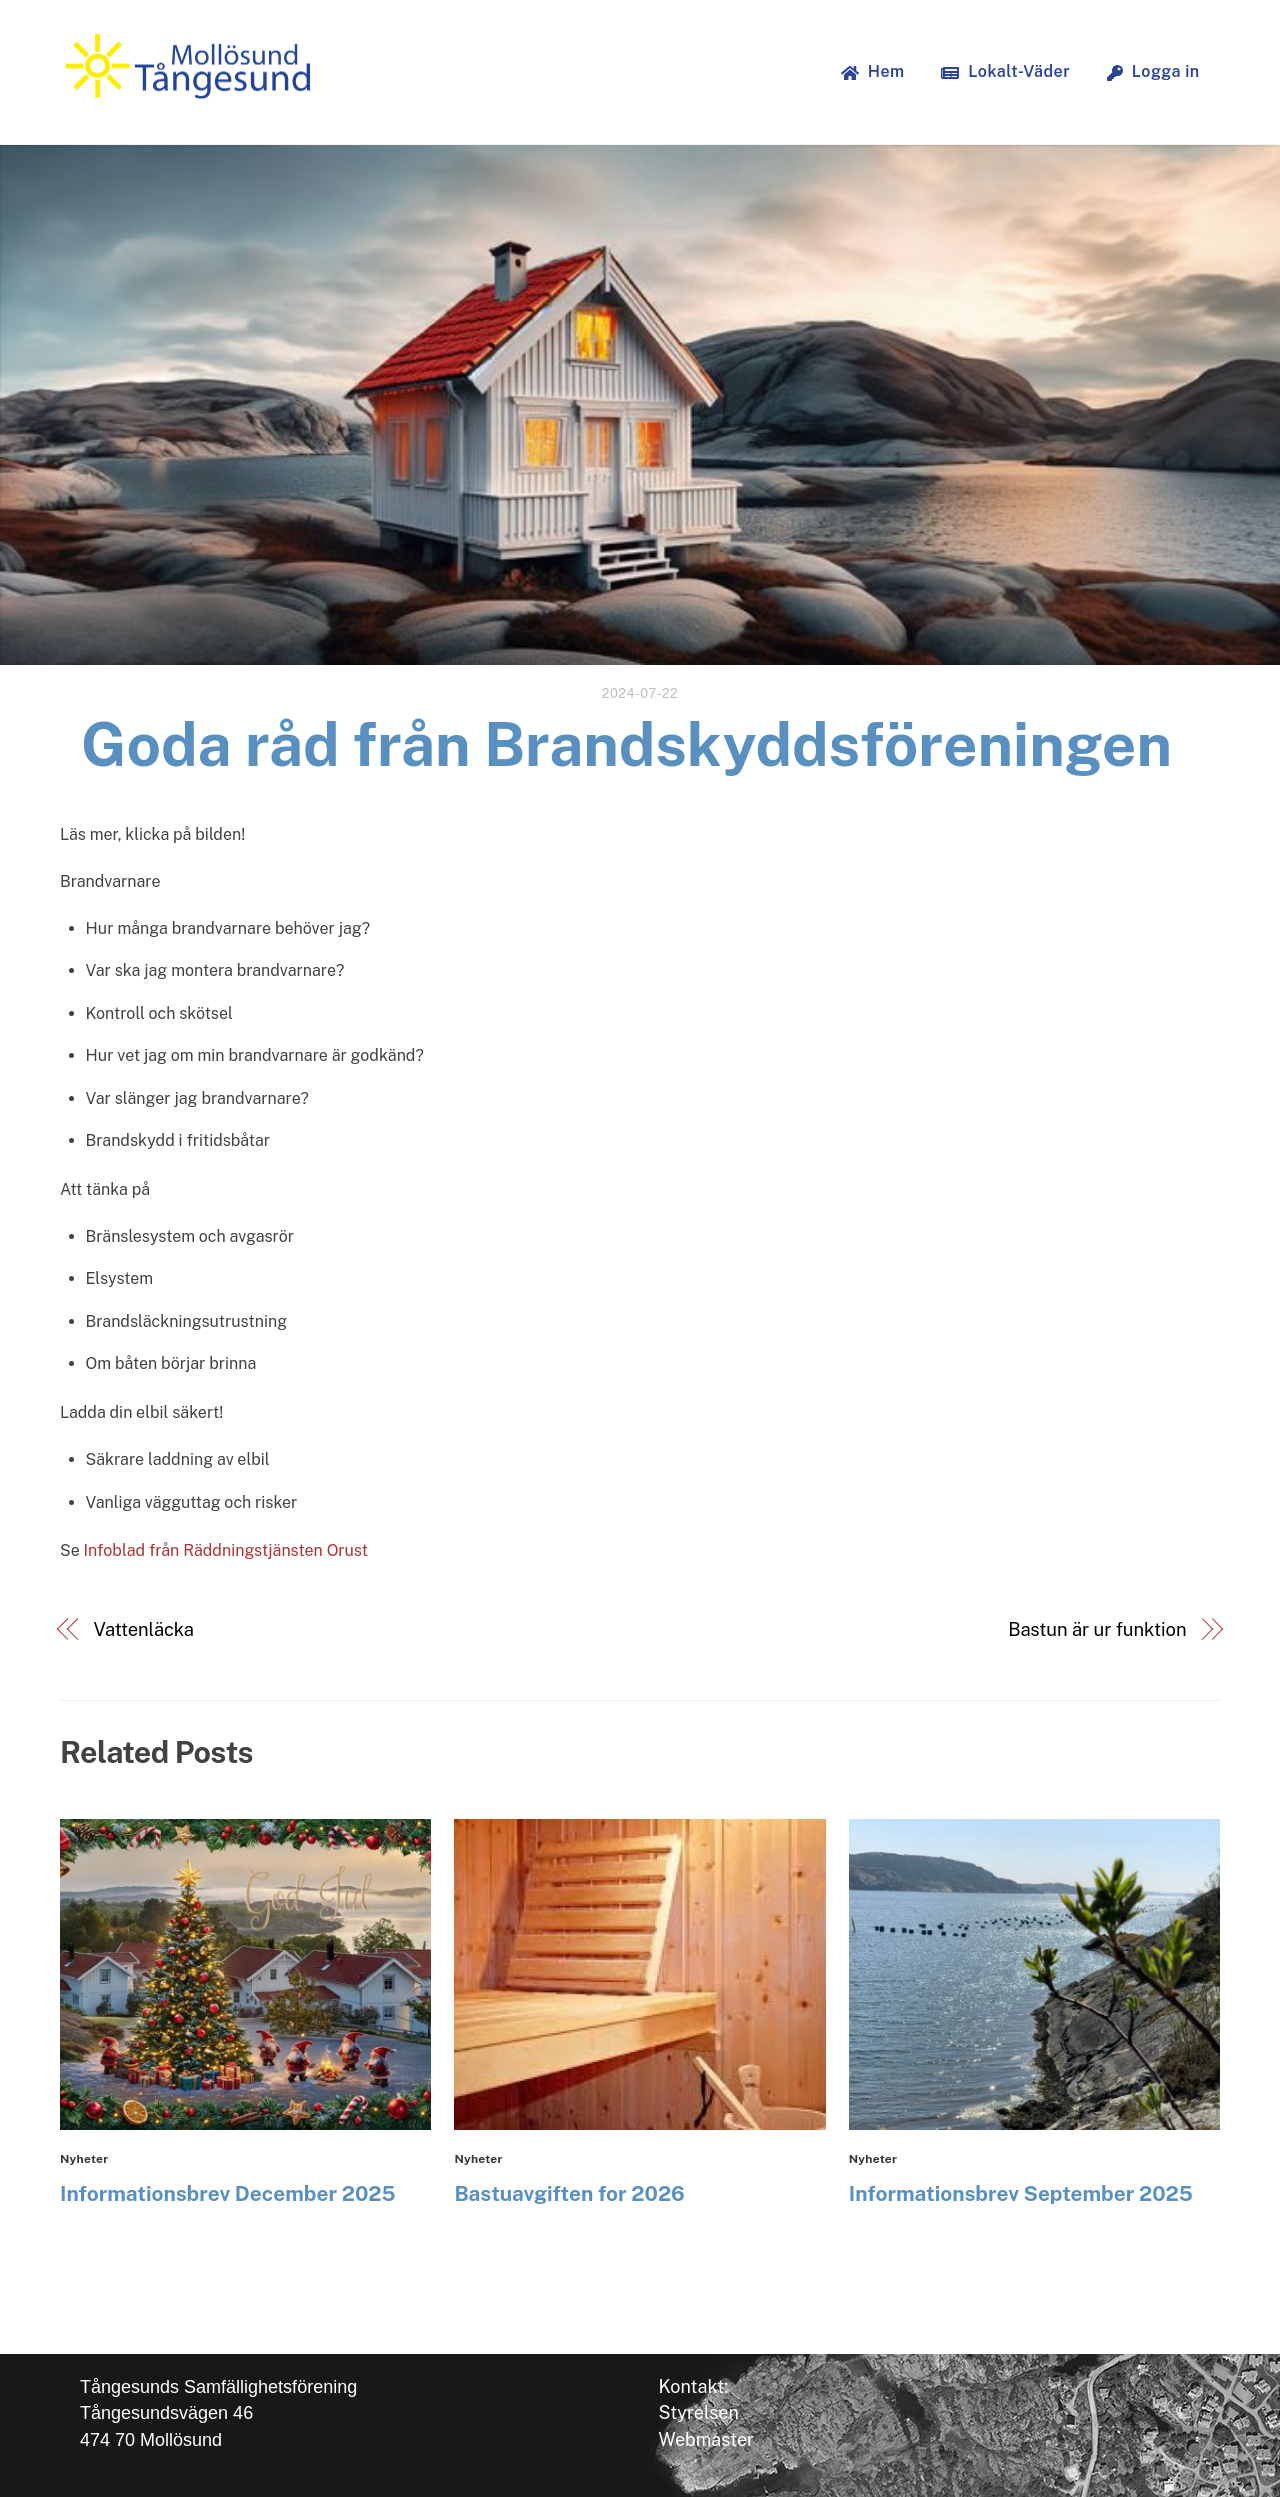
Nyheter (84, 2159)
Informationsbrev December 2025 (228, 2193)
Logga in (1153, 71)
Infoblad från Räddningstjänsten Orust (226, 1550)
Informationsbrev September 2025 (1021, 2193)
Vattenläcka (144, 1629)
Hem (873, 71)
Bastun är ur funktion (1097, 1629)
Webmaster (707, 2439)
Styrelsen (699, 2412)
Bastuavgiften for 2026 (569, 2193)
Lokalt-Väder (1005, 71)
